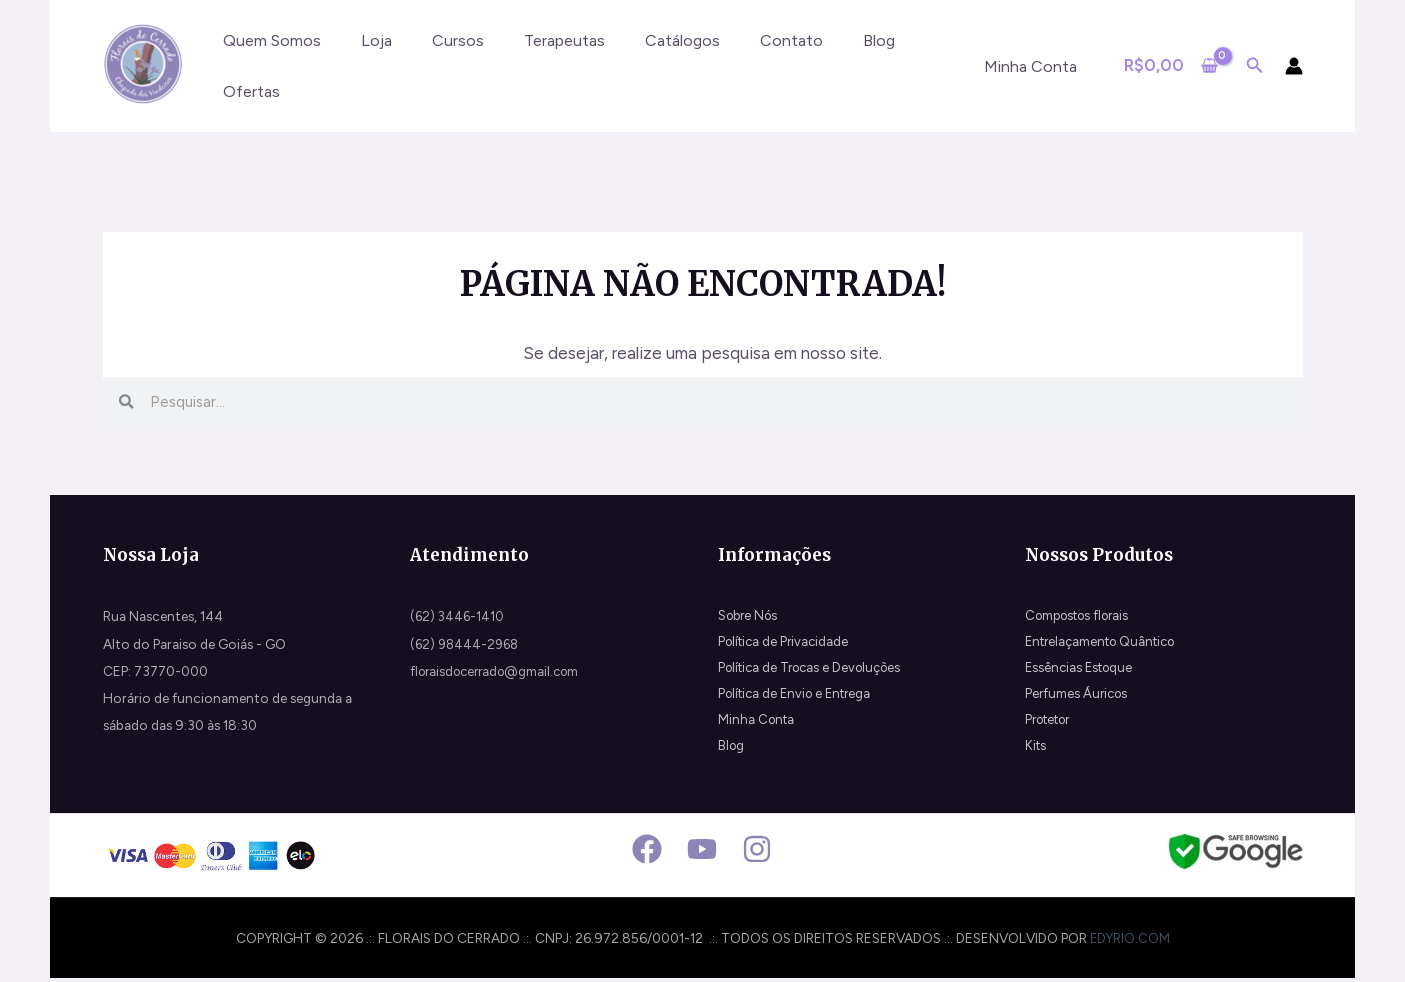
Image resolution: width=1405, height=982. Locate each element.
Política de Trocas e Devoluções (816, 671)
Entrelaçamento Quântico (1106, 644)
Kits (1036, 752)
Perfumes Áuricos (1078, 698)
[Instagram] (757, 853)
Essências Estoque (1082, 671)
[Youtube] (702, 853)
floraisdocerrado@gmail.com (500, 671)
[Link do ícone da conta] (1294, 66)
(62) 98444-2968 (467, 644)
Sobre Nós (750, 616)
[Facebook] (647, 853)
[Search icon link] (1255, 68)
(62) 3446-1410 (458, 616)
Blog (732, 752)
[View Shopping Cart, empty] (1170, 65)
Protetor (1052, 725)
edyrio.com (1130, 941)
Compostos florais (1082, 616)
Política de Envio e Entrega (800, 698)
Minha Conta (758, 725)
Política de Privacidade (786, 644)
